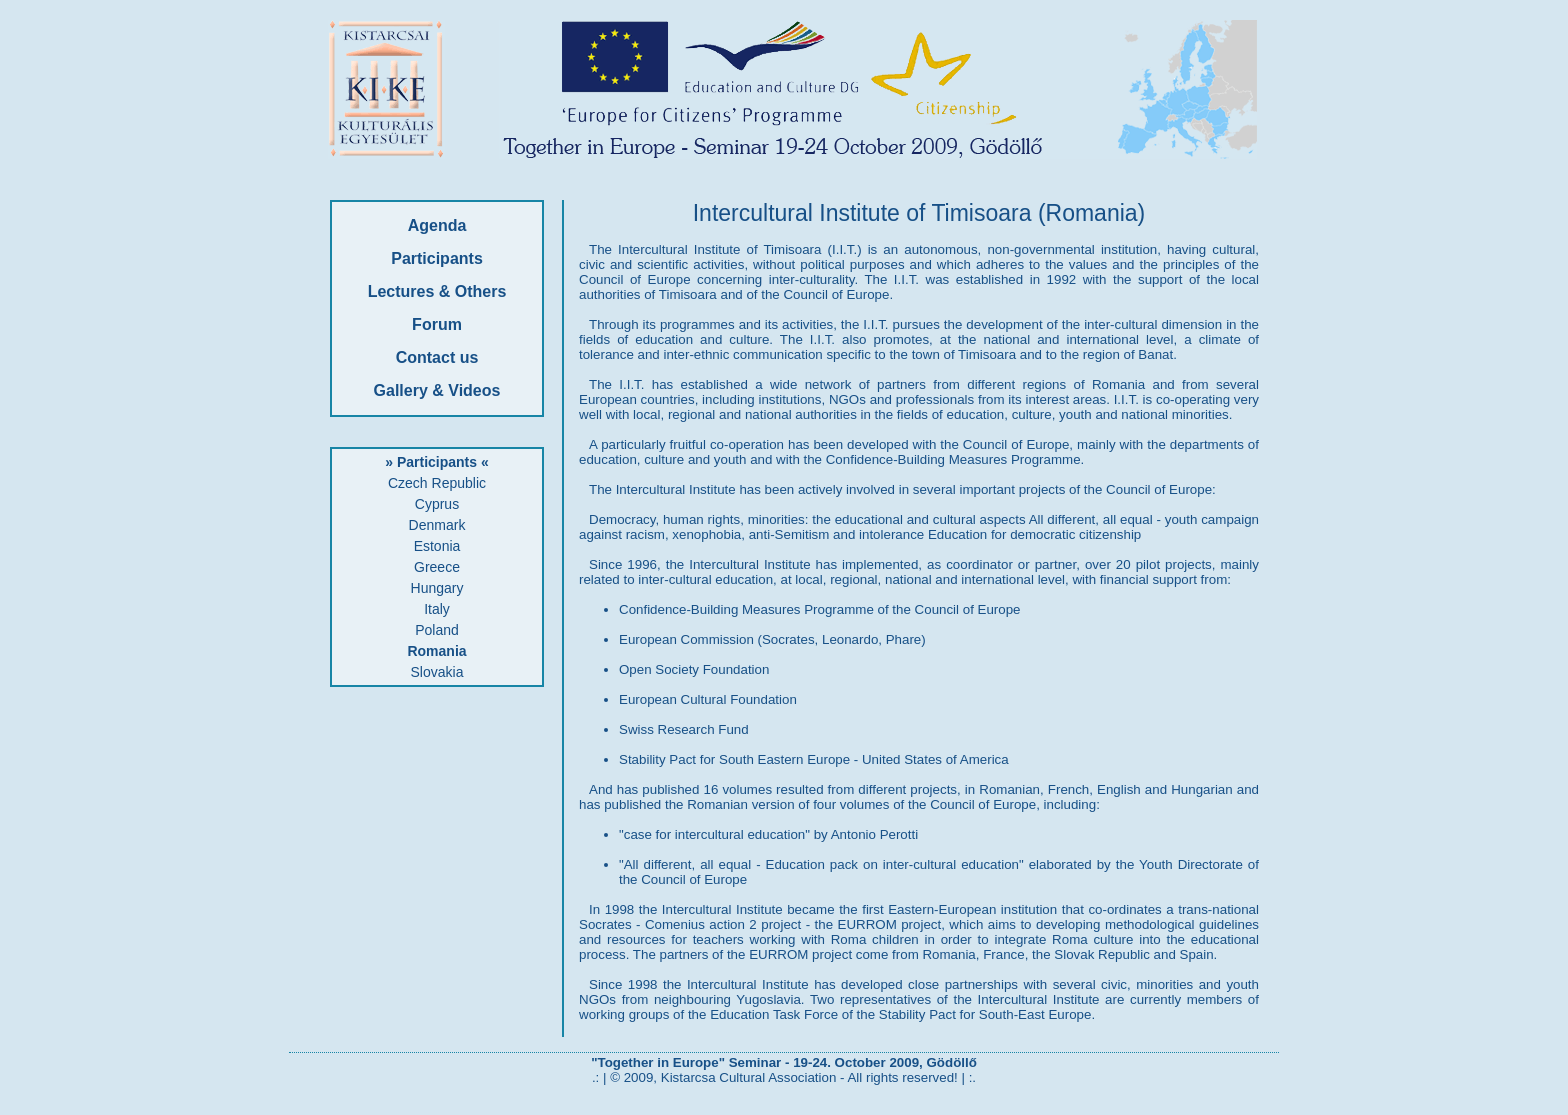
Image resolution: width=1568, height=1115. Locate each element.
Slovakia (437, 672)
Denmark (437, 525)
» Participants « (437, 462)
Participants (437, 258)
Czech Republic (437, 483)
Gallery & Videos (437, 390)
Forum (437, 324)
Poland (437, 630)
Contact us (437, 357)
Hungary (437, 588)
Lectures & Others (437, 291)
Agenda (437, 225)
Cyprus (437, 504)
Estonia (437, 546)
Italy (437, 609)
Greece (437, 567)
